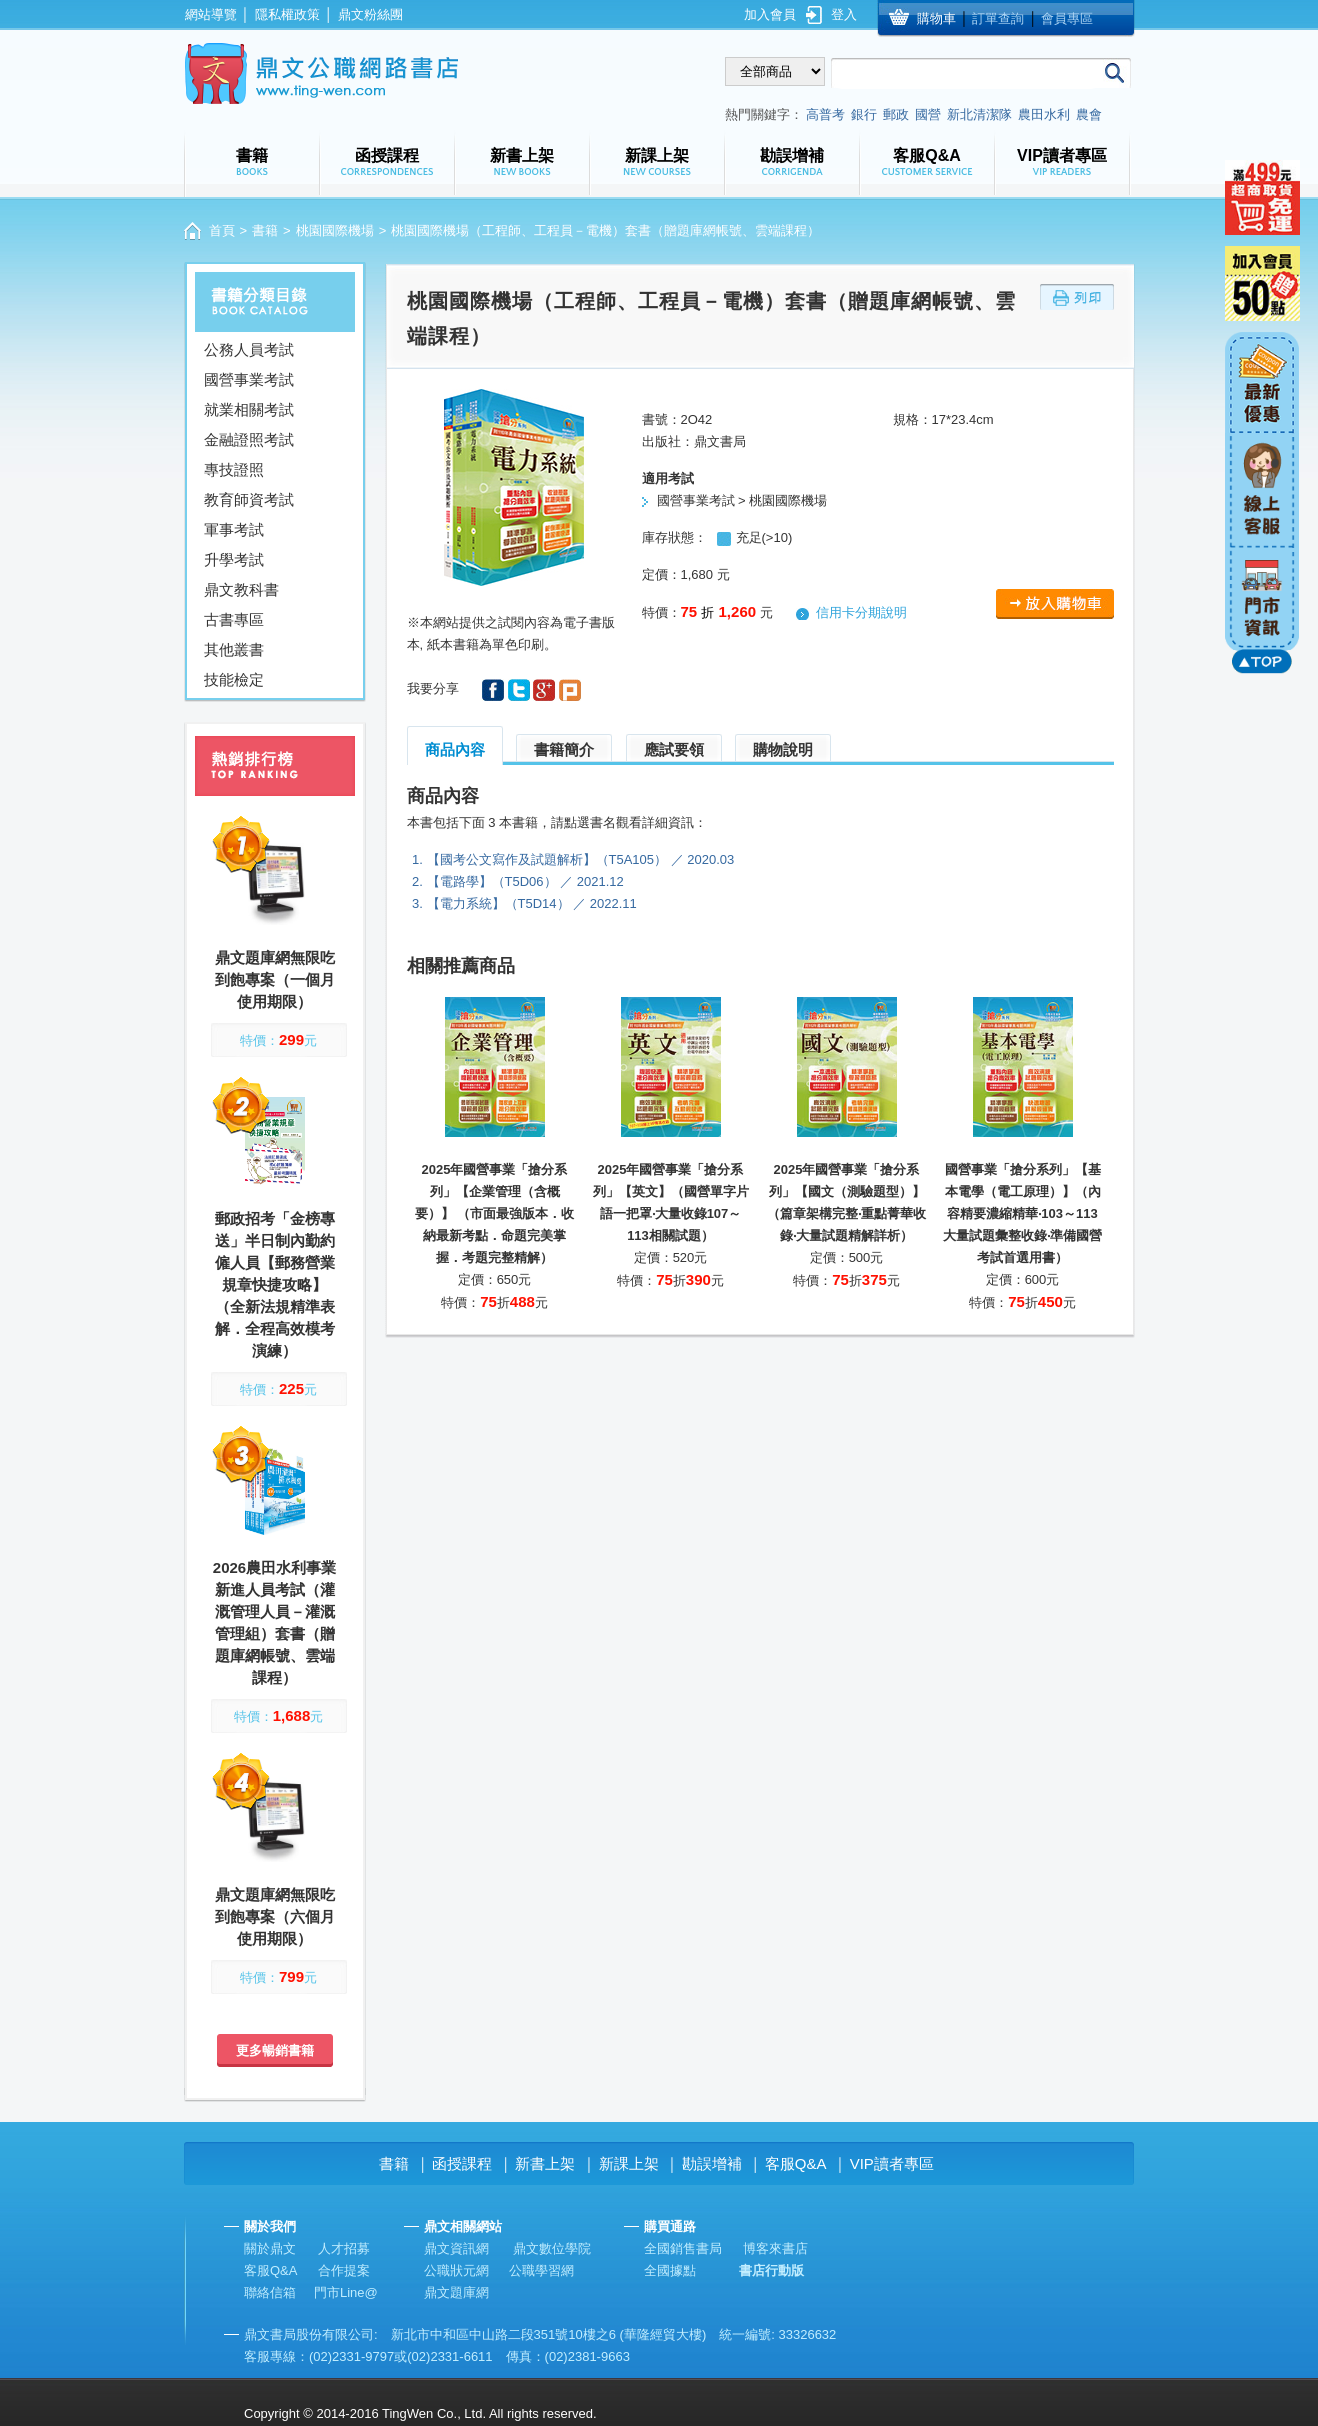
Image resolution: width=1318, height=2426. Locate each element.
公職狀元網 (456, 2270)
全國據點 (670, 2270)
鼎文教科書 (241, 589)
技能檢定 (234, 679)
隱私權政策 (287, 14)
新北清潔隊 (979, 114)
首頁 (222, 230)
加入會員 (770, 14)
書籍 (265, 230)
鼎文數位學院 (552, 2248)
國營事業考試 (249, 379)
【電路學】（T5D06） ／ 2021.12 (525, 881)
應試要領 (674, 749)
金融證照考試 (249, 439)
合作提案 (344, 2270)
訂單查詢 (998, 18)
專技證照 (234, 469)
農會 (1089, 114)
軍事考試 (234, 529)
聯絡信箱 (270, 2292)
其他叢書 (234, 649)
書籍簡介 (564, 749)
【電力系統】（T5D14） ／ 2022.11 (532, 903)
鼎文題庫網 (456, 2292)
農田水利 (1044, 114)
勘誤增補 (712, 2163)
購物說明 (783, 749)
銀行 (864, 114)
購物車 (936, 18)
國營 (928, 114)
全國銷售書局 (683, 2248)
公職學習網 (541, 2270)
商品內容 (455, 749)
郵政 (896, 114)
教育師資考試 (249, 499)
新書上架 (545, 2163)
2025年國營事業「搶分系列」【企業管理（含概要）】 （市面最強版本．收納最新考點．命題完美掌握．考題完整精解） (495, 1213)
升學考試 (234, 559)
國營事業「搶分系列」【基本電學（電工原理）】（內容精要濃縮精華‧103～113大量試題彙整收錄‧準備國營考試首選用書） (1022, 1213)
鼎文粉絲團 (370, 14)
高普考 (825, 114)
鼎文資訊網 (456, 2248)
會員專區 (1067, 18)
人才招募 (344, 2248)
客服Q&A (796, 2163)
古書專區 (234, 619)
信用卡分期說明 (861, 612)
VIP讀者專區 (892, 2163)
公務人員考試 (249, 349)
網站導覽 (211, 14)
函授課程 (462, 2163)
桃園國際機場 (335, 230)
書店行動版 (771, 2270)
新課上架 (629, 2163)
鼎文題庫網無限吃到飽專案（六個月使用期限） (275, 1916)
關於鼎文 (270, 2248)
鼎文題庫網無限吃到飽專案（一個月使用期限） (275, 979)
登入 (844, 14)
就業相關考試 (249, 409)
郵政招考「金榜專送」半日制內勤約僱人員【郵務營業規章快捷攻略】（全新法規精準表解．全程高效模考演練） (275, 1284)
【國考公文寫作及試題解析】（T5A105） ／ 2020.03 (581, 859)
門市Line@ (346, 2292)
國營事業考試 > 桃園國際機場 (742, 500)
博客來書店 (775, 2248)
